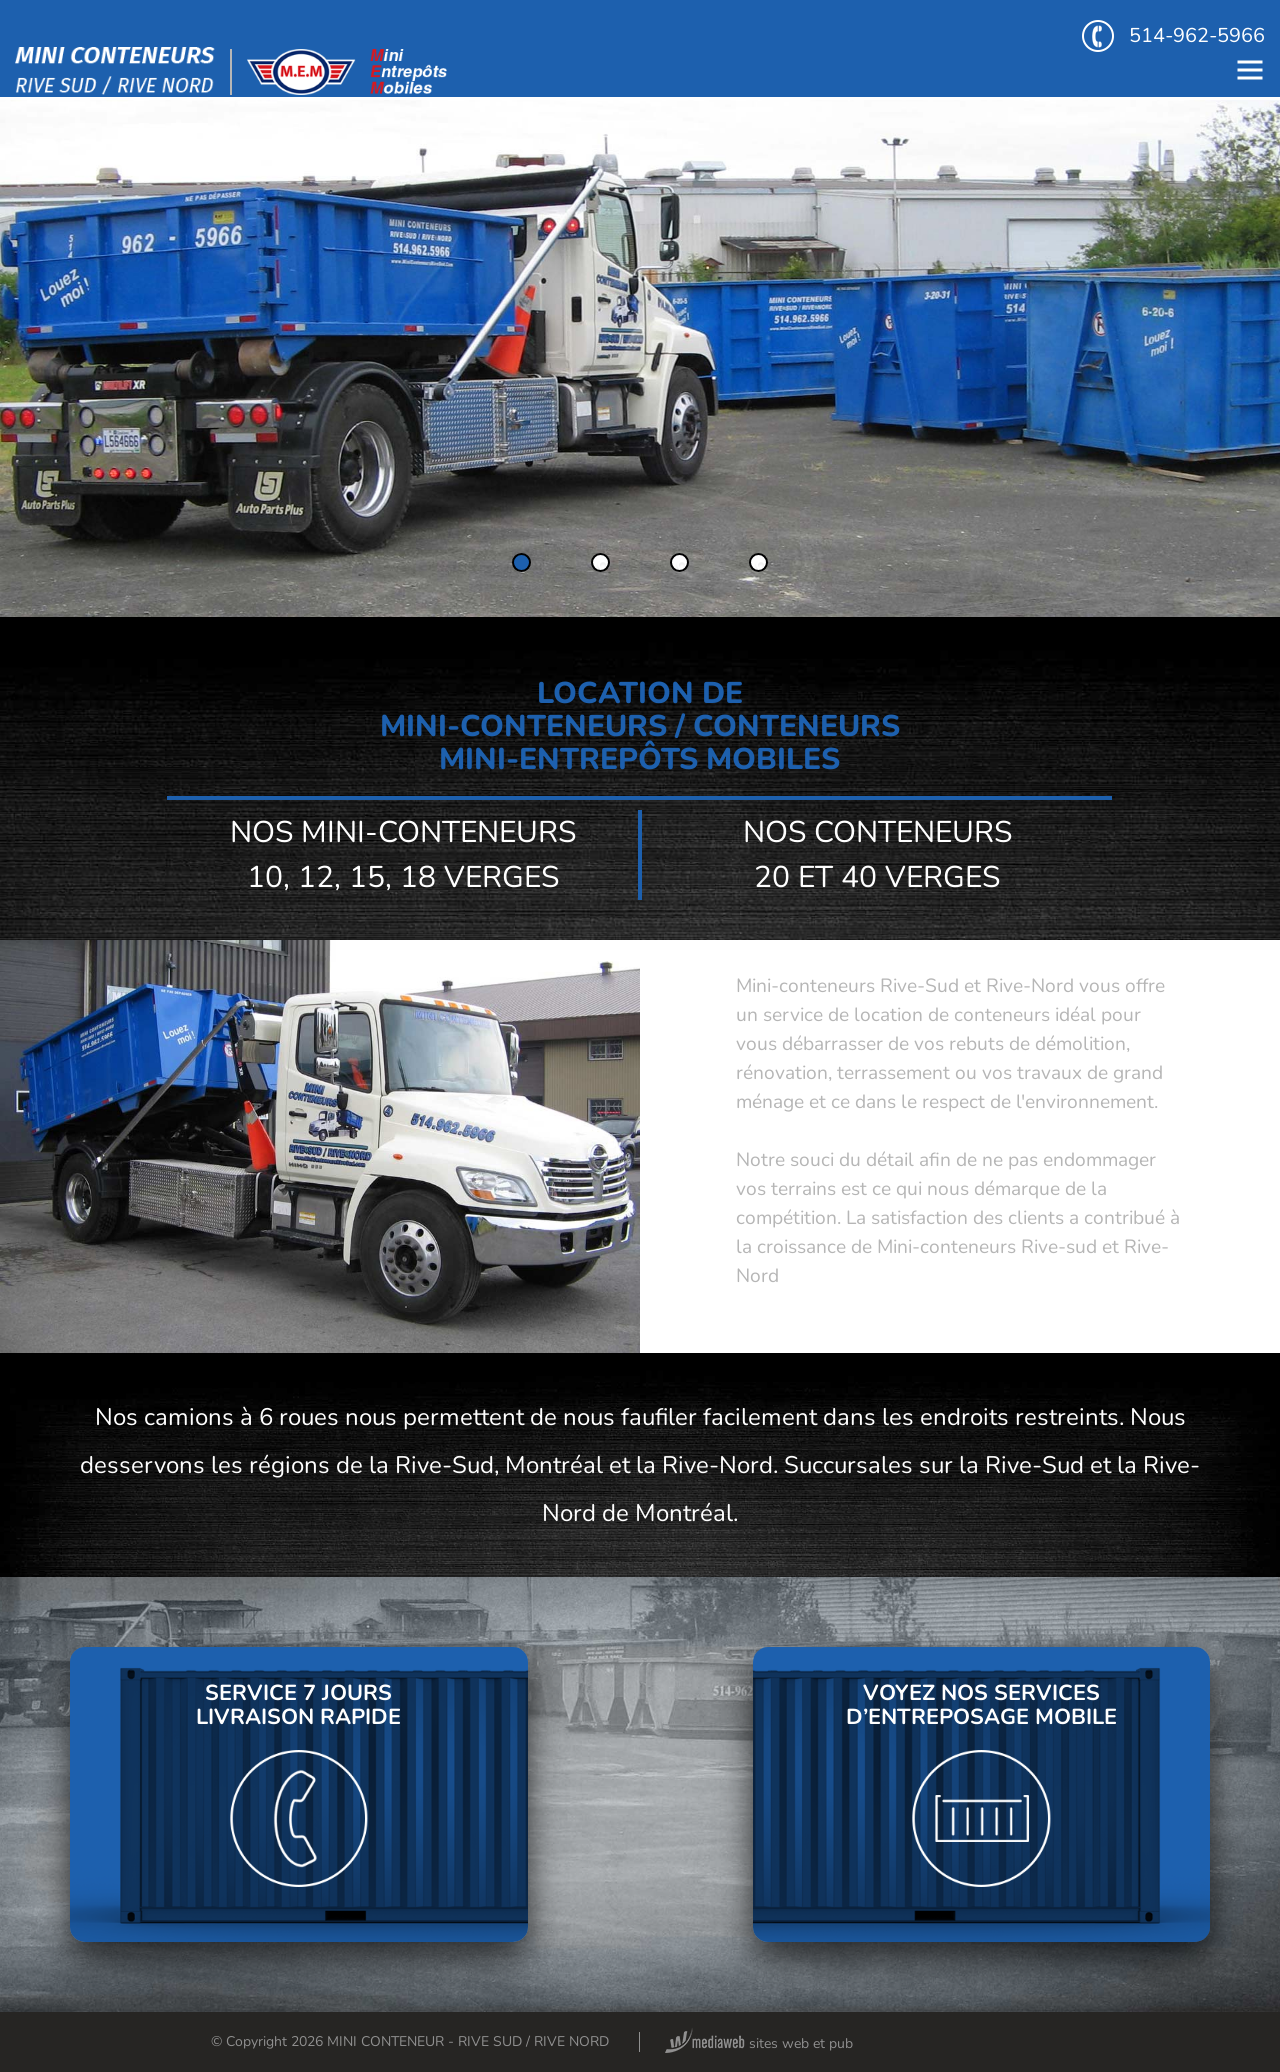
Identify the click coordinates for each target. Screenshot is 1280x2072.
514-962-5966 (1173, 36)
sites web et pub (759, 2043)
